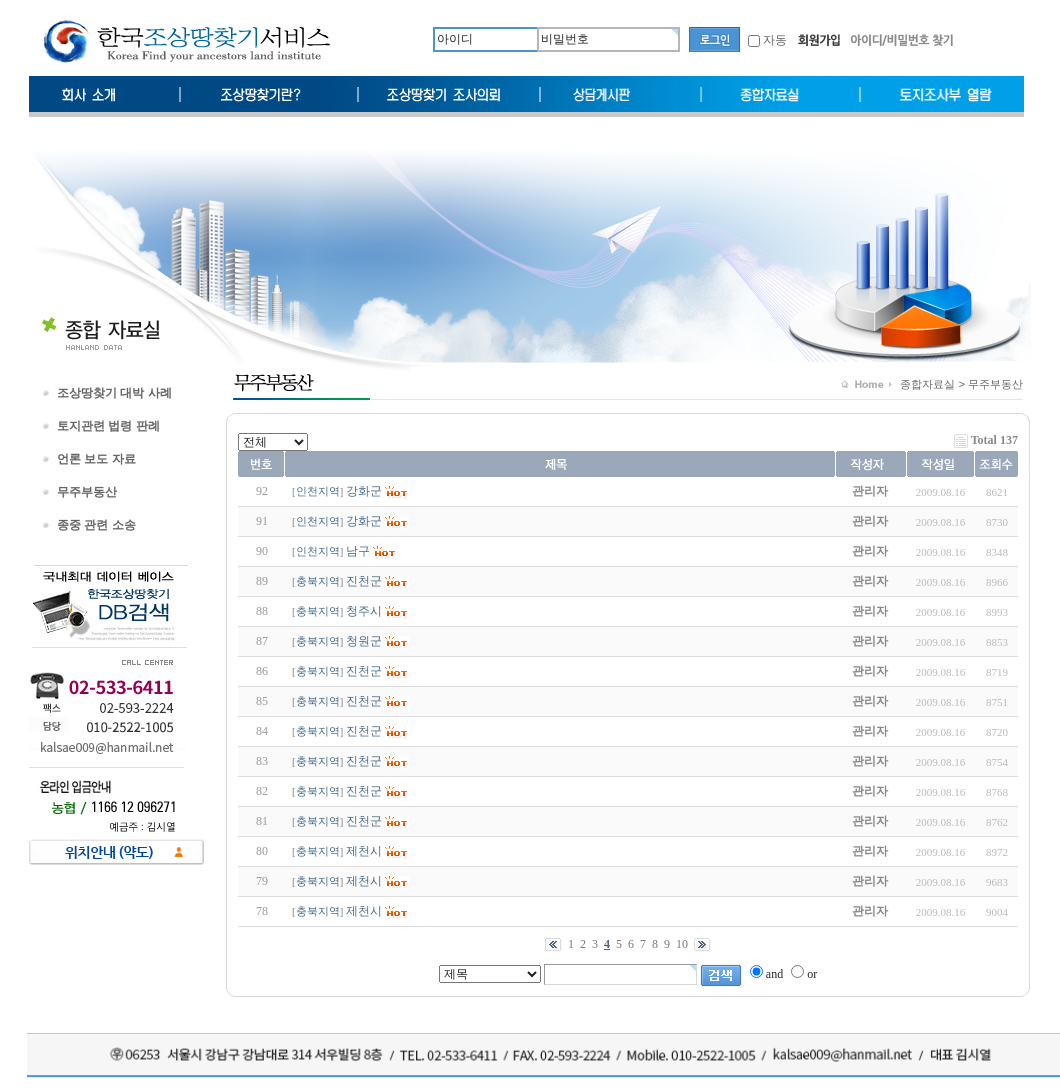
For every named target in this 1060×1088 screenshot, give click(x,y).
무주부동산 (87, 492)
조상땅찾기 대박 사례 (114, 393)
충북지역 (318, 581)
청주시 (364, 611)
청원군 (364, 641)
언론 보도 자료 (96, 459)
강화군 (364, 491)
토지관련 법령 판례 (108, 426)
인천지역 (318, 491)
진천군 (364, 581)
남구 (358, 551)
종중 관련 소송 (96, 525)
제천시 (364, 851)
